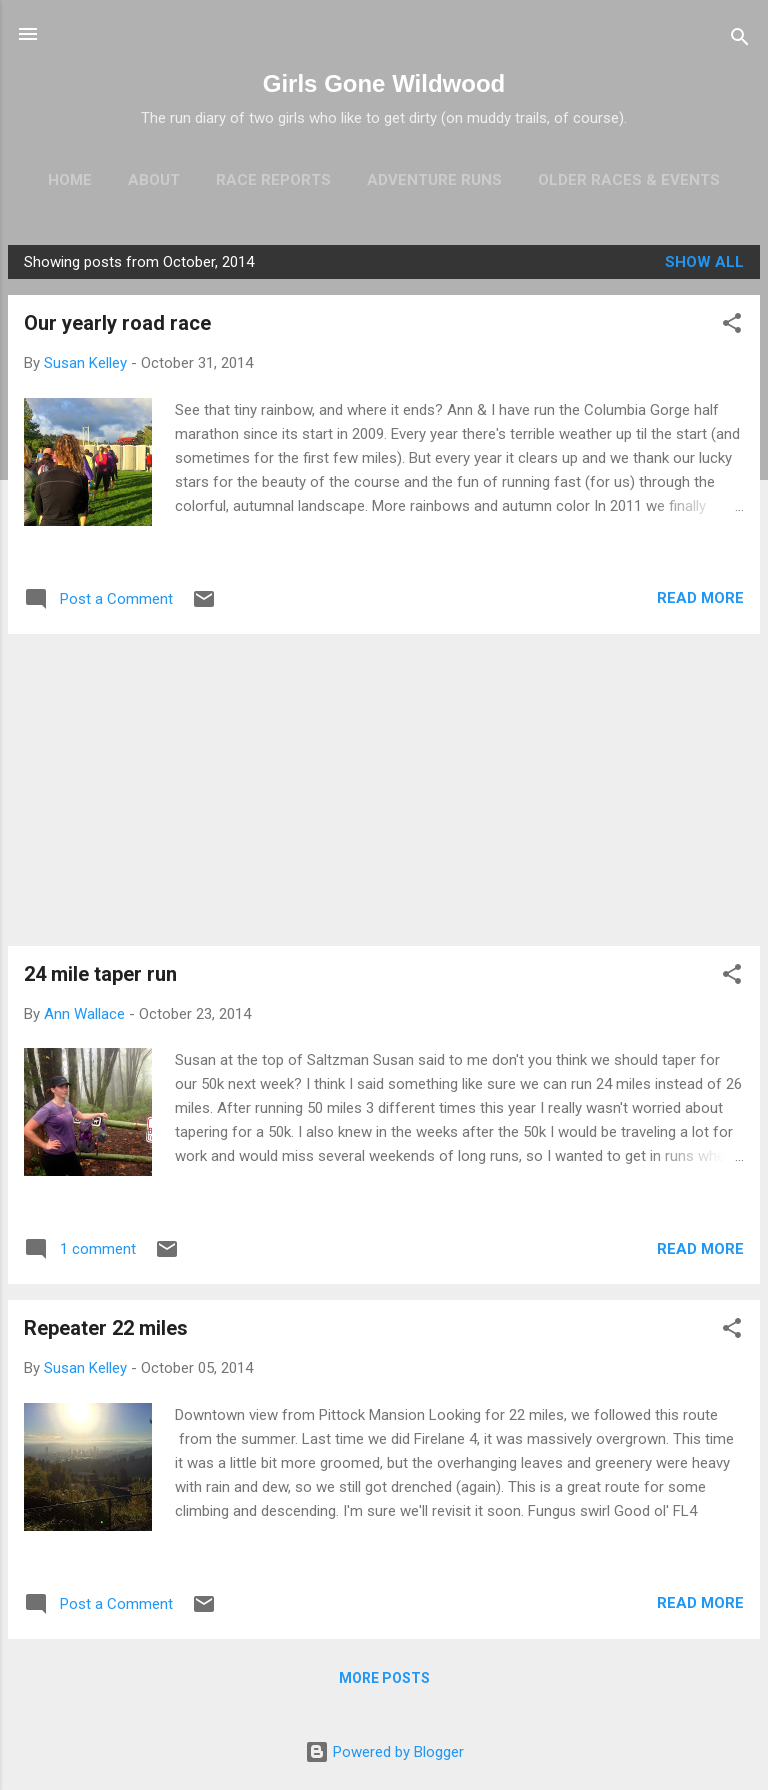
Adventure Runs (434, 180)
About (154, 180)
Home (70, 180)
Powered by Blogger (384, 1752)
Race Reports (273, 180)
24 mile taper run (100, 974)
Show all (704, 262)
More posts (384, 1678)
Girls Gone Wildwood (384, 83)
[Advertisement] (384, 790)
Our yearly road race (117, 323)
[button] (732, 326)
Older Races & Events (629, 180)
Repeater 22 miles (106, 1328)
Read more (700, 598)
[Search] (740, 40)
